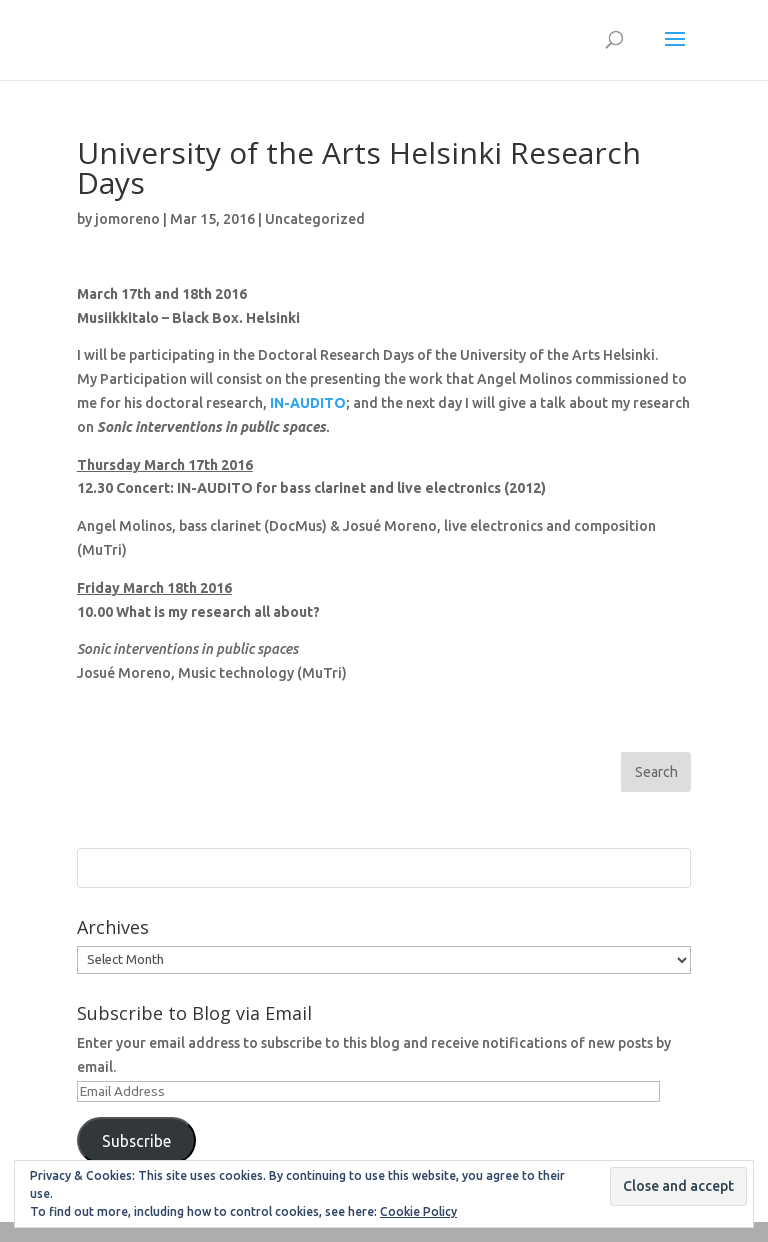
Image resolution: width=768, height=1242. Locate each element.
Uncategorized (315, 219)
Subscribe (136, 1141)
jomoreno (127, 219)
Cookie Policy (418, 1211)
